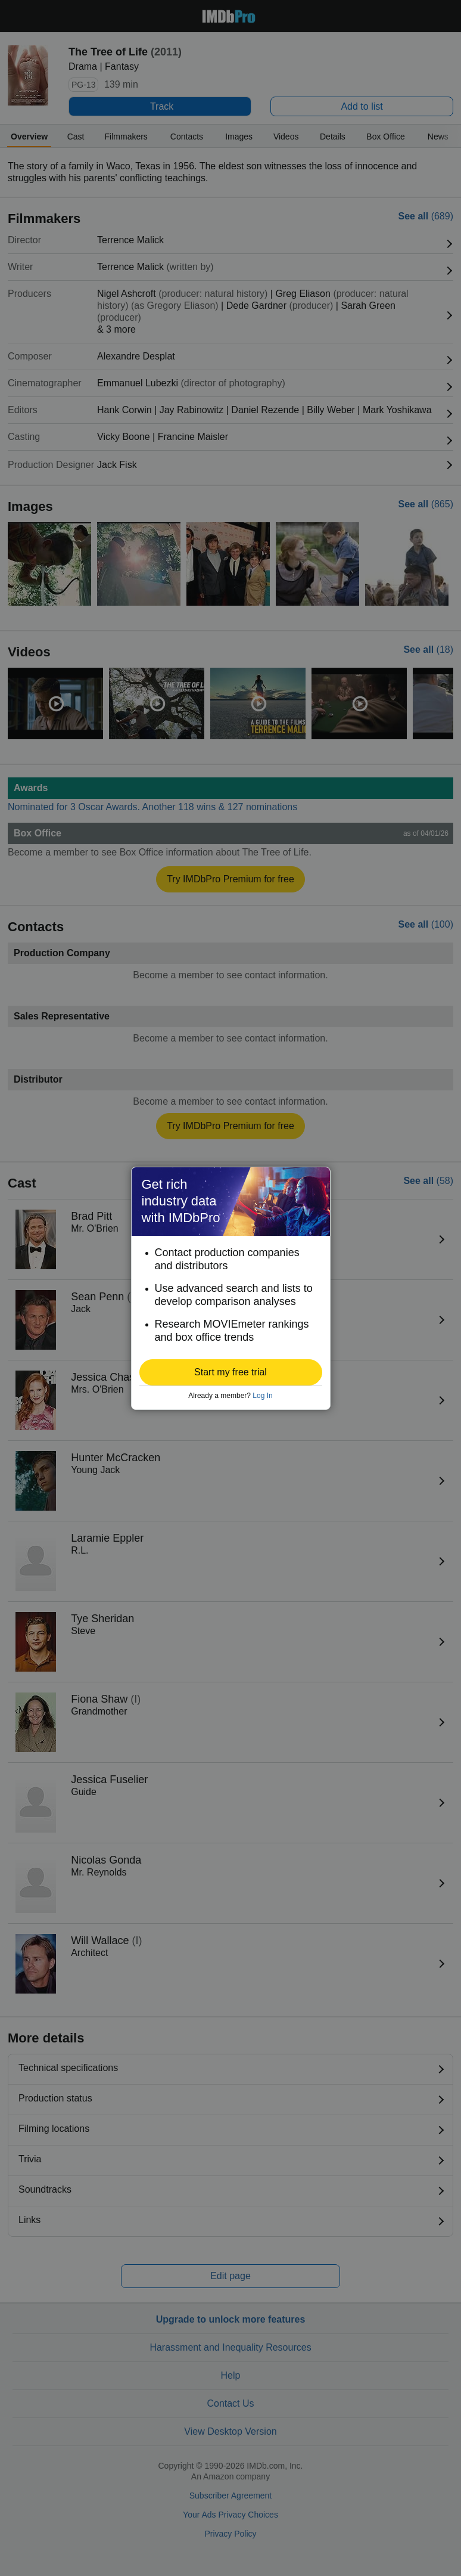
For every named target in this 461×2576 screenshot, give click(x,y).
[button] (231, 1372)
